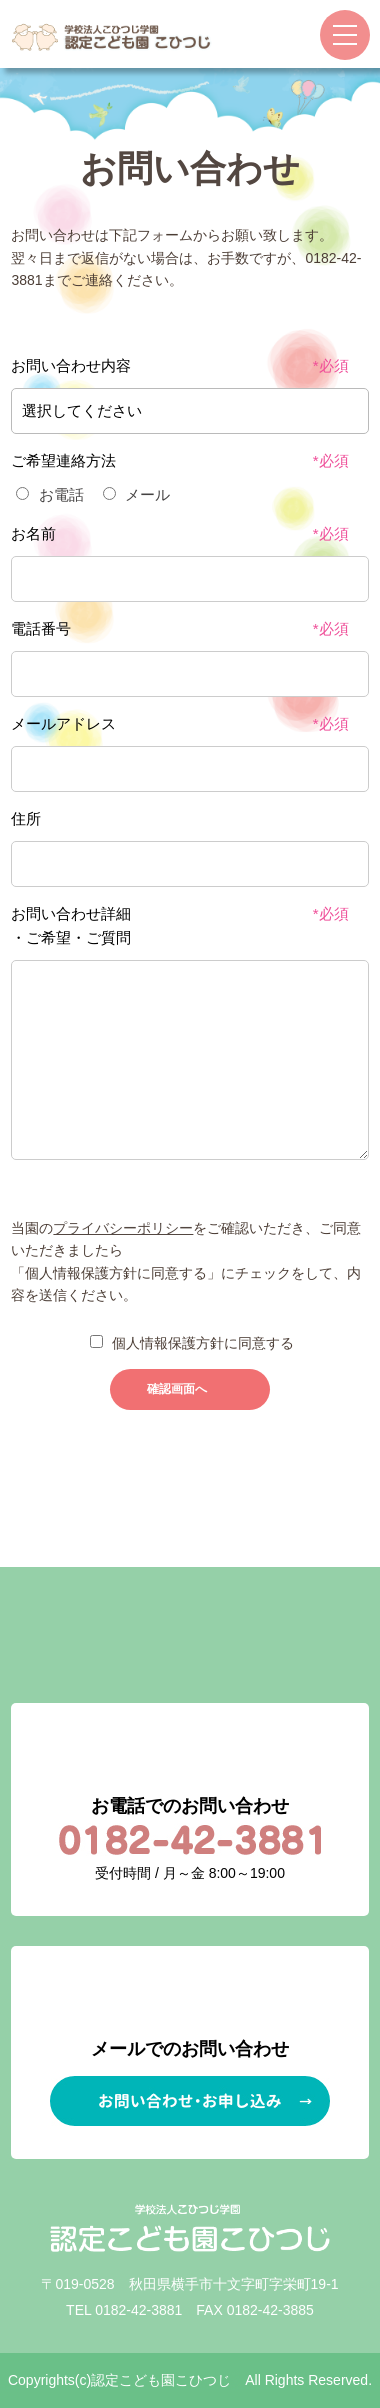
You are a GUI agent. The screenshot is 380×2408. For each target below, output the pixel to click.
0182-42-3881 (138, 2310)
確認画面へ (177, 1389)
